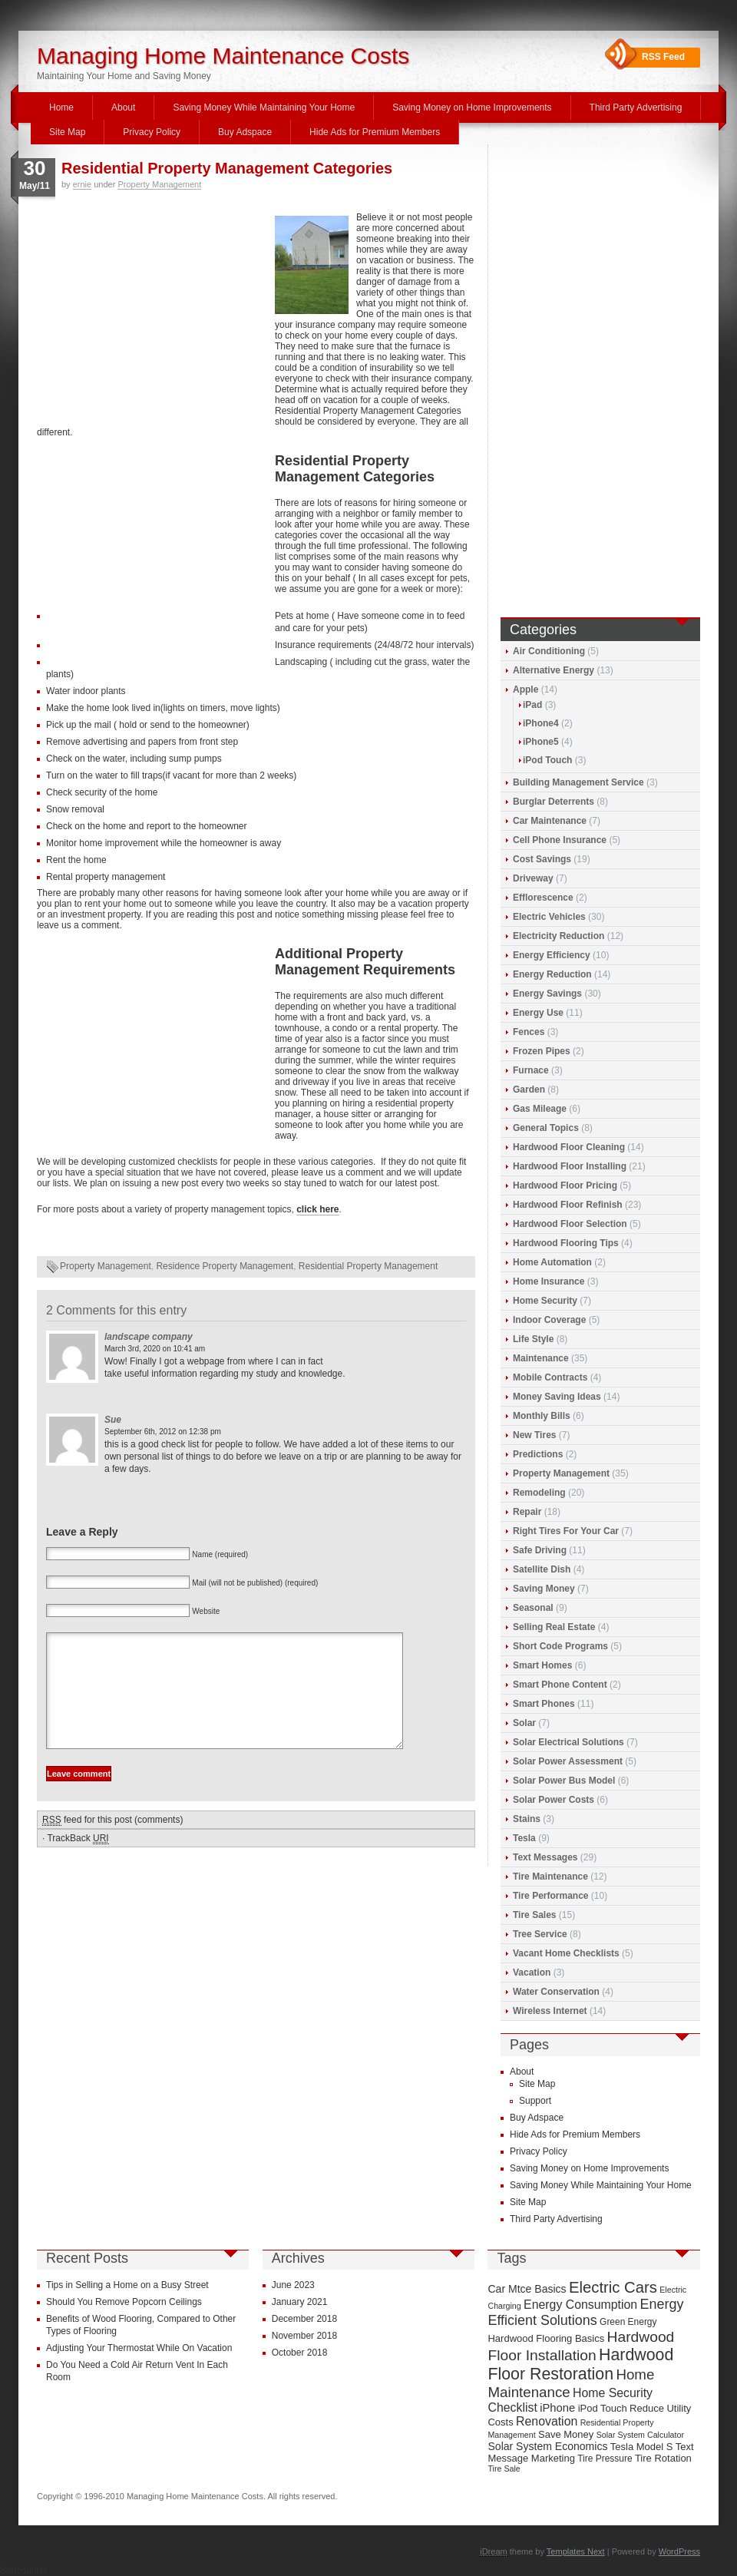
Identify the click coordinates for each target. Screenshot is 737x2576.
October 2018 (300, 2352)
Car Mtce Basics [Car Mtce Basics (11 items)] (526, 2289)
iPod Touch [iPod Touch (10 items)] (602, 2408)
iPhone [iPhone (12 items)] (557, 2408)
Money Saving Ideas (557, 1396)
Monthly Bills (541, 1415)
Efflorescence (543, 897)
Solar (524, 1723)
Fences (528, 1032)
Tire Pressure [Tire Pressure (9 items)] (604, 2458)
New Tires (534, 1435)
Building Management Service (578, 782)
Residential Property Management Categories (226, 168)
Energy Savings (547, 993)
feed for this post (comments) (112, 1843)
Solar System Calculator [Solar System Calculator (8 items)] (640, 2434)
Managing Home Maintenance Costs (223, 55)
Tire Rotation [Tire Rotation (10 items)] (663, 2458)
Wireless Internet (550, 2011)
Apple (525, 689)
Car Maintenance (550, 820)
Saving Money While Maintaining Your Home (264, 107)
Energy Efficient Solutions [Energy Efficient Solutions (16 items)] (585, 2312)
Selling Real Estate (554, 1627)
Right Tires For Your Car (566, 1531)
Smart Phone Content (560, 1684)
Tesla (524, 1838)
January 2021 (300, 2302)
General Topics (546, 1128)
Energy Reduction (552, 974)
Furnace (531, 1070)
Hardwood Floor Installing (569, 1166)
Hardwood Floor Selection (570, 1224)
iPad (532, 704)
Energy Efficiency (551, 955)
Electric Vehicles (549, 916)
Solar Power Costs (553, 1799)
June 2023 (293, 2285)
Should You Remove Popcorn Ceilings (124, 2302)
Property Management (159, 184)
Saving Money (544, 1588)
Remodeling (539, 1492)
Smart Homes (542, 1665)
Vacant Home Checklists (566, 1953)
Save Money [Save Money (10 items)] (565, 2434)
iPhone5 (541, 741)
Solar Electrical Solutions (568, 1742)
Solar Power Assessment (568, 1761)
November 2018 (304, 2335)
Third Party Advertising (636, 107)
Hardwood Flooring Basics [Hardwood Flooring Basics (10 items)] (545, 2338)
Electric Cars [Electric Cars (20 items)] (613, 2287)
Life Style (533, 1339)
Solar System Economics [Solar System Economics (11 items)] (547, 2446)
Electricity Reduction (558, 936)
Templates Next (576, 2551)
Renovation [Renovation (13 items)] (546, 2421)
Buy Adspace (245, 132)
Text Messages (545, 1857)
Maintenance (541, 1358)
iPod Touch (547, 760)
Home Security (545, 1300)
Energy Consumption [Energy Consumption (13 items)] (580, 2304)
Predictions (538, 1454)
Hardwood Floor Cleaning (569, 1147)
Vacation (531, 1972)
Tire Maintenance (550, 1876)
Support (535, 2100)
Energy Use (538, 1012)
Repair (527, 1511)
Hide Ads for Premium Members (374, 132)
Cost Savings (542, 859)
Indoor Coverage (549, 1319)
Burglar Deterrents (553, 801)
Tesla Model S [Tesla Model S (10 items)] (641, 2446)
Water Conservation (556, 1991)
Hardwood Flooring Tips (566, 1243)
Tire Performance (551, 1895)
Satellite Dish (541, 1569)
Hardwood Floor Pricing (565, 1185)
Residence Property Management (224, 1266)
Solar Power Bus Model (564, 1780)
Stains (526, 1819)
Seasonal (533, 1607)
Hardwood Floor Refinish (568, 1204)
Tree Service (540, 1934)
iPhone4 (541, 723)
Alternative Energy (553, 670)
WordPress (679, 2551)
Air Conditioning (549, 651)
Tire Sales (534, 1915)
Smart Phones (544, 1703)
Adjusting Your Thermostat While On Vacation (139, 2348)
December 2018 (304, 2318)
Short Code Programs (560, 1646)
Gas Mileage (540, 1108)
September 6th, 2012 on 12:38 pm (162, 1431)
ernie (82, 184)
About (123, 107)
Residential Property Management (368, 1266)
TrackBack (77, 1861)
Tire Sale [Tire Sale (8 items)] (503, 2468)
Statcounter (23, 2570)
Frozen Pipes (541, 1051)
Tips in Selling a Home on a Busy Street (127, 2285)
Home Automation (552, 1262)
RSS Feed (663, 56)
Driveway (533, 878)
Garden (529, 1089)
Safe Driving (540, 1550)
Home (61, 107)
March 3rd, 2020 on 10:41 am (154, 1348)
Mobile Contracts (550, 1377)
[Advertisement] (152, 316)
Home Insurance (548, 1281)
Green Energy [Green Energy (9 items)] (628, 2321)
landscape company (148, 1336)
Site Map (67, 132)
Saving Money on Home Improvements (471, 107)
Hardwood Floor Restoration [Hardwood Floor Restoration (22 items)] (580, 2364)
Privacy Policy (151, 132)
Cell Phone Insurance (559, 840)
